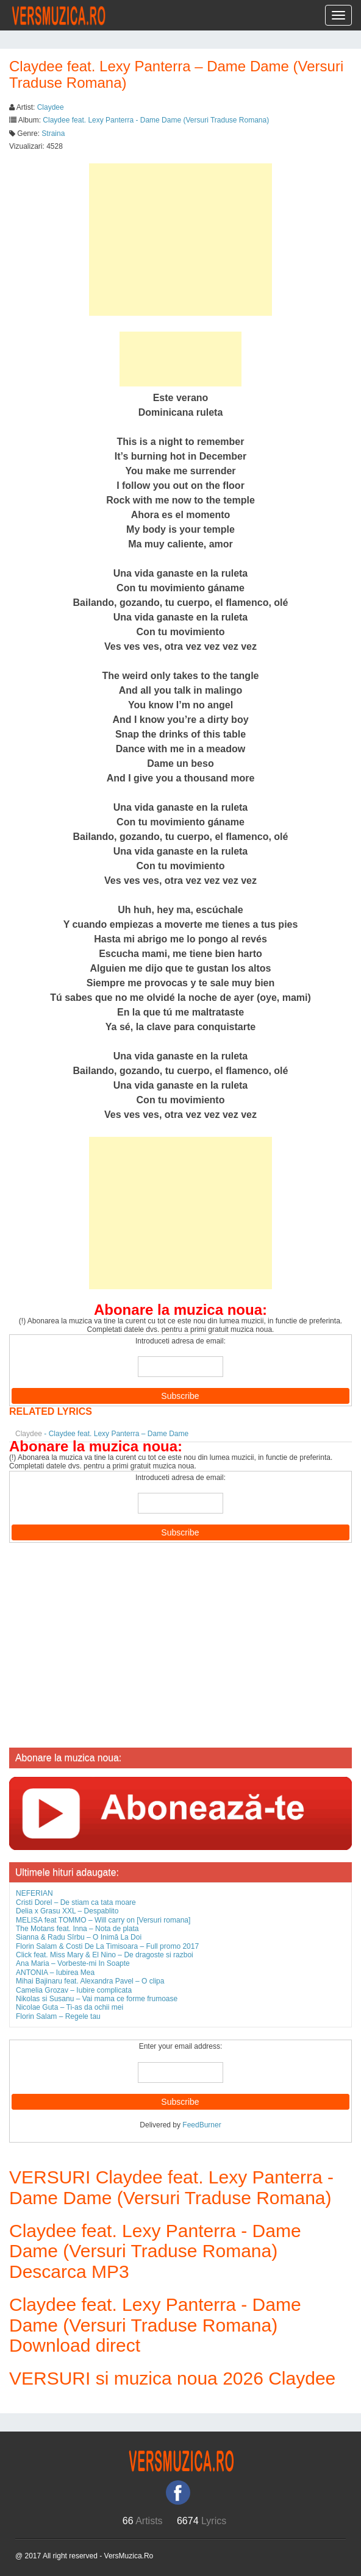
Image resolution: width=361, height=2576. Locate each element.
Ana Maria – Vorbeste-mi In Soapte (73, 1963)
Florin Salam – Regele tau (58, 2016)
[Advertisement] (180, 239)
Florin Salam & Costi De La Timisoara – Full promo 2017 (107, 1946)
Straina (53, 133)
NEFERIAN (34, 1893)
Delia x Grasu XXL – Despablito (67, 1911)
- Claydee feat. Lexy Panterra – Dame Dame (101, 1433)
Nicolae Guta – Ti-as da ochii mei (69, 2007)
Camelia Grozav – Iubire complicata (74, 1990)
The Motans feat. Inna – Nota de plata (77, 1928)
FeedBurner (201, 2125)
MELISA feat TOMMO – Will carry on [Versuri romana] (103, 1920)
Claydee (50, 107)
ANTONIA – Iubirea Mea (55, 1972)
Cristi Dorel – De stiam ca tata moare (76, 1902)
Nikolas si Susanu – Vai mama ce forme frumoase (96, 1998)
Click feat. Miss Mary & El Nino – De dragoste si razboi (104, 1955)
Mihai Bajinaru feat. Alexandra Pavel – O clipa (90, 1981)
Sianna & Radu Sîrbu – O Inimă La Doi (78, 1937)
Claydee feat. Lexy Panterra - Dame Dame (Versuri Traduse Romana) (156, 120)
